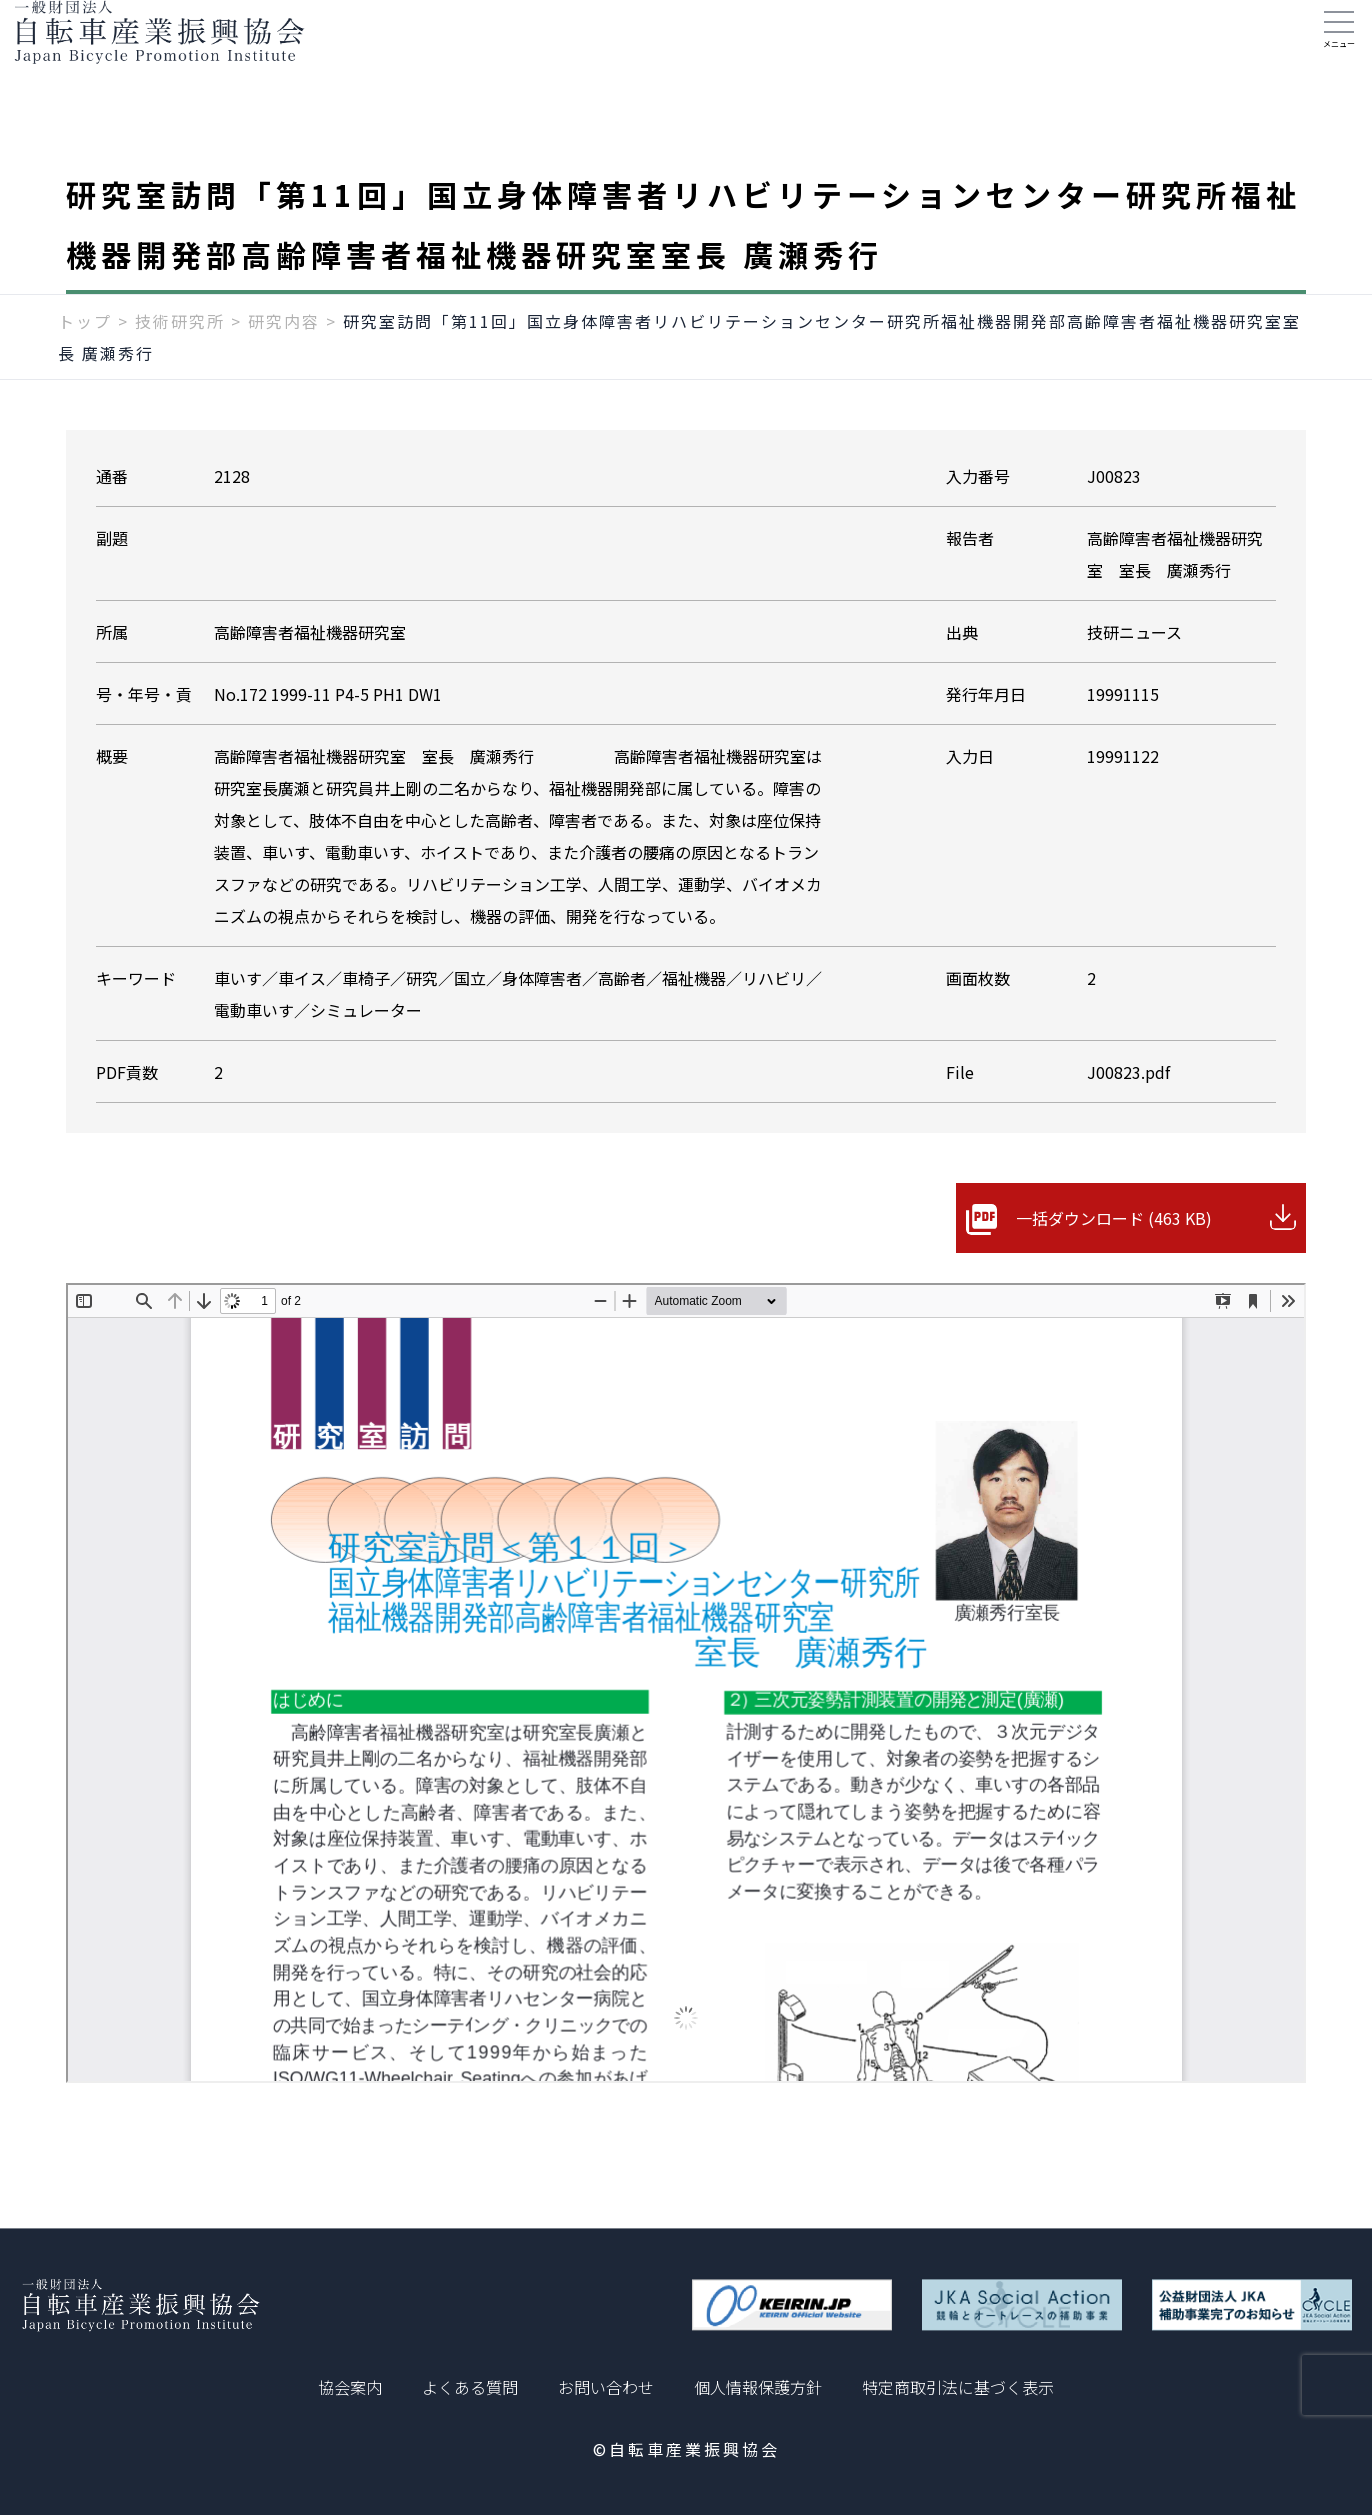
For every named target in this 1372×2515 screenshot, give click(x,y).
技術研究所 (180, 357)
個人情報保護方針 (758, 2387)
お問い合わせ (606, 2387)
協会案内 (350, 2387)
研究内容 (284, 357)
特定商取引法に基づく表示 (958, 2387)
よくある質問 (470, 2387)
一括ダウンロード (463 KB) (1114, 1254)
